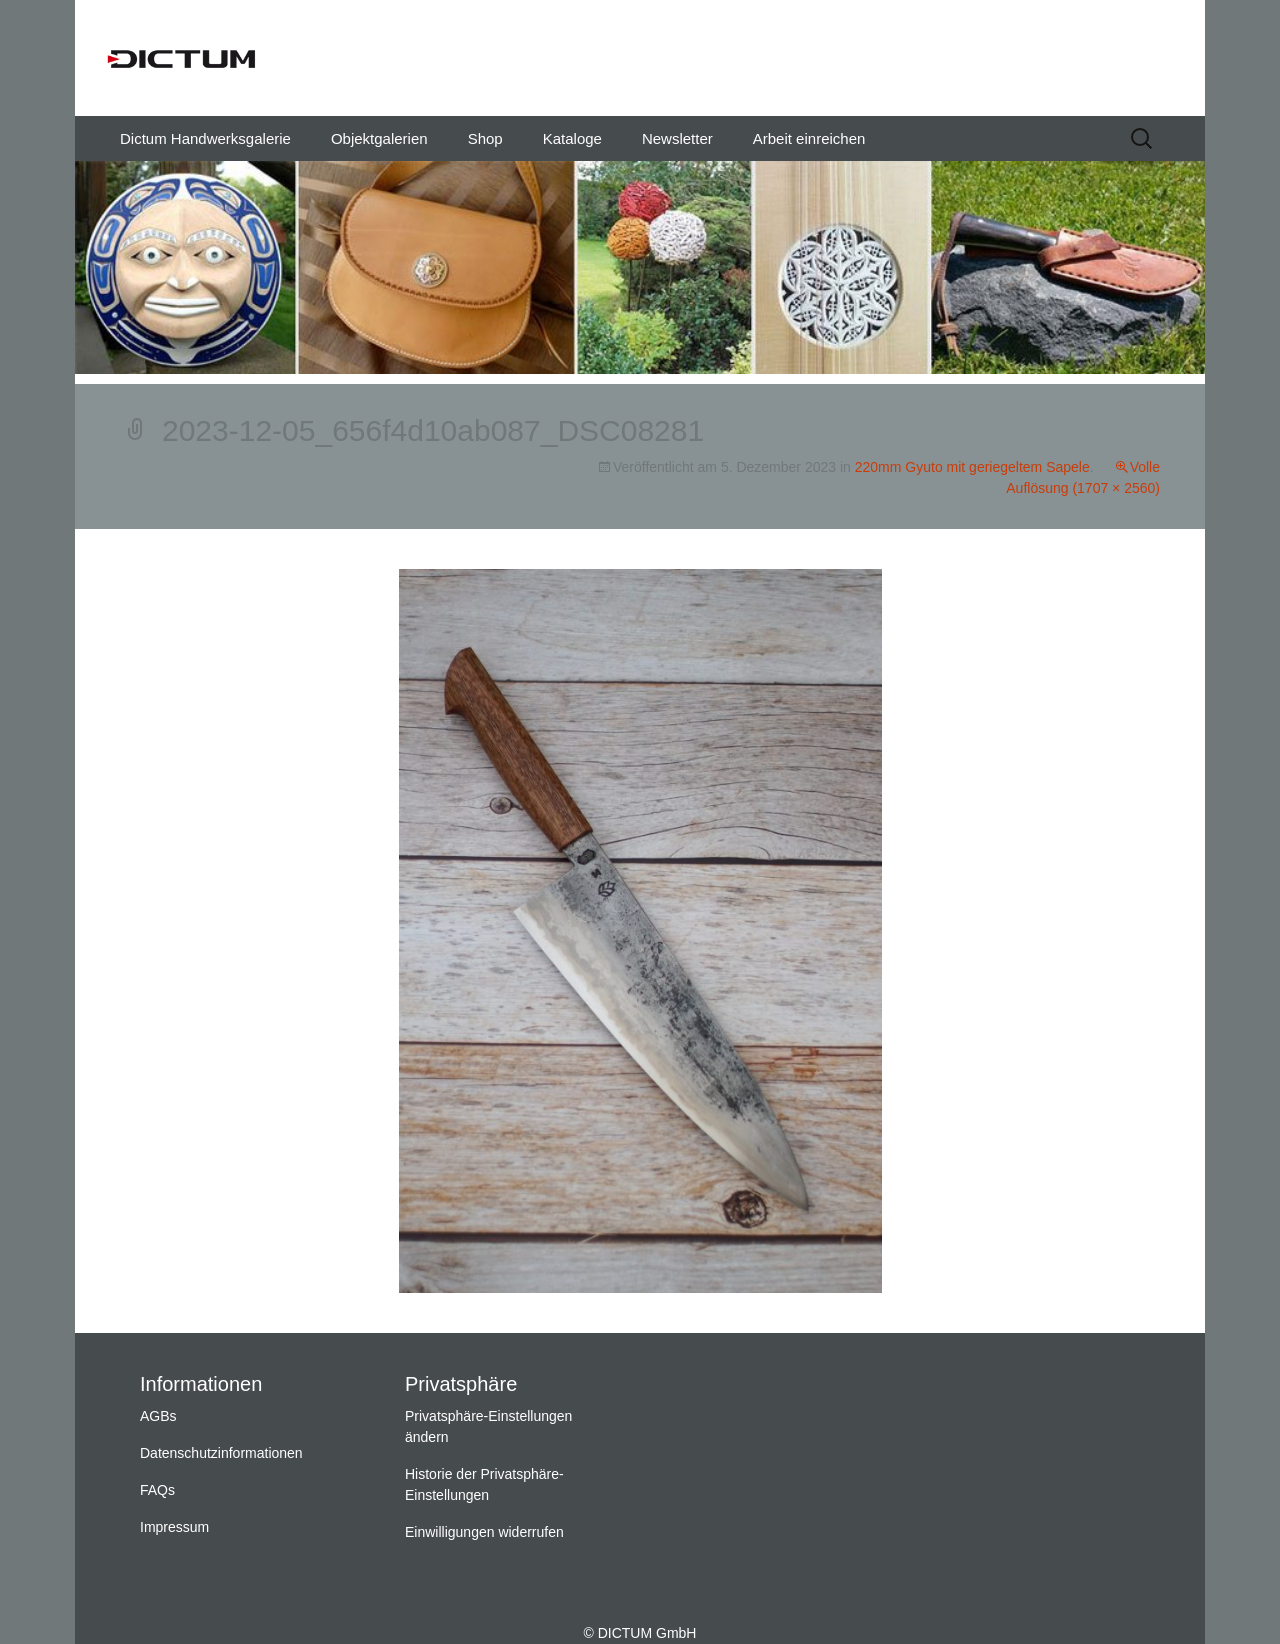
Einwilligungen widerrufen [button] (484, 1532)
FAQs (157, 1490)
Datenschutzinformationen (221, 1453)
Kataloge (572, 138)
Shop (485, 138)
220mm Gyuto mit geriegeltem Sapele (972, 467)
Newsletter (677, 138)
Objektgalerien (379, 138)
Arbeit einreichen (809, 138)
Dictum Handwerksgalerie (205, 138)
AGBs (158, 1416)
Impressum (174, 1527)
